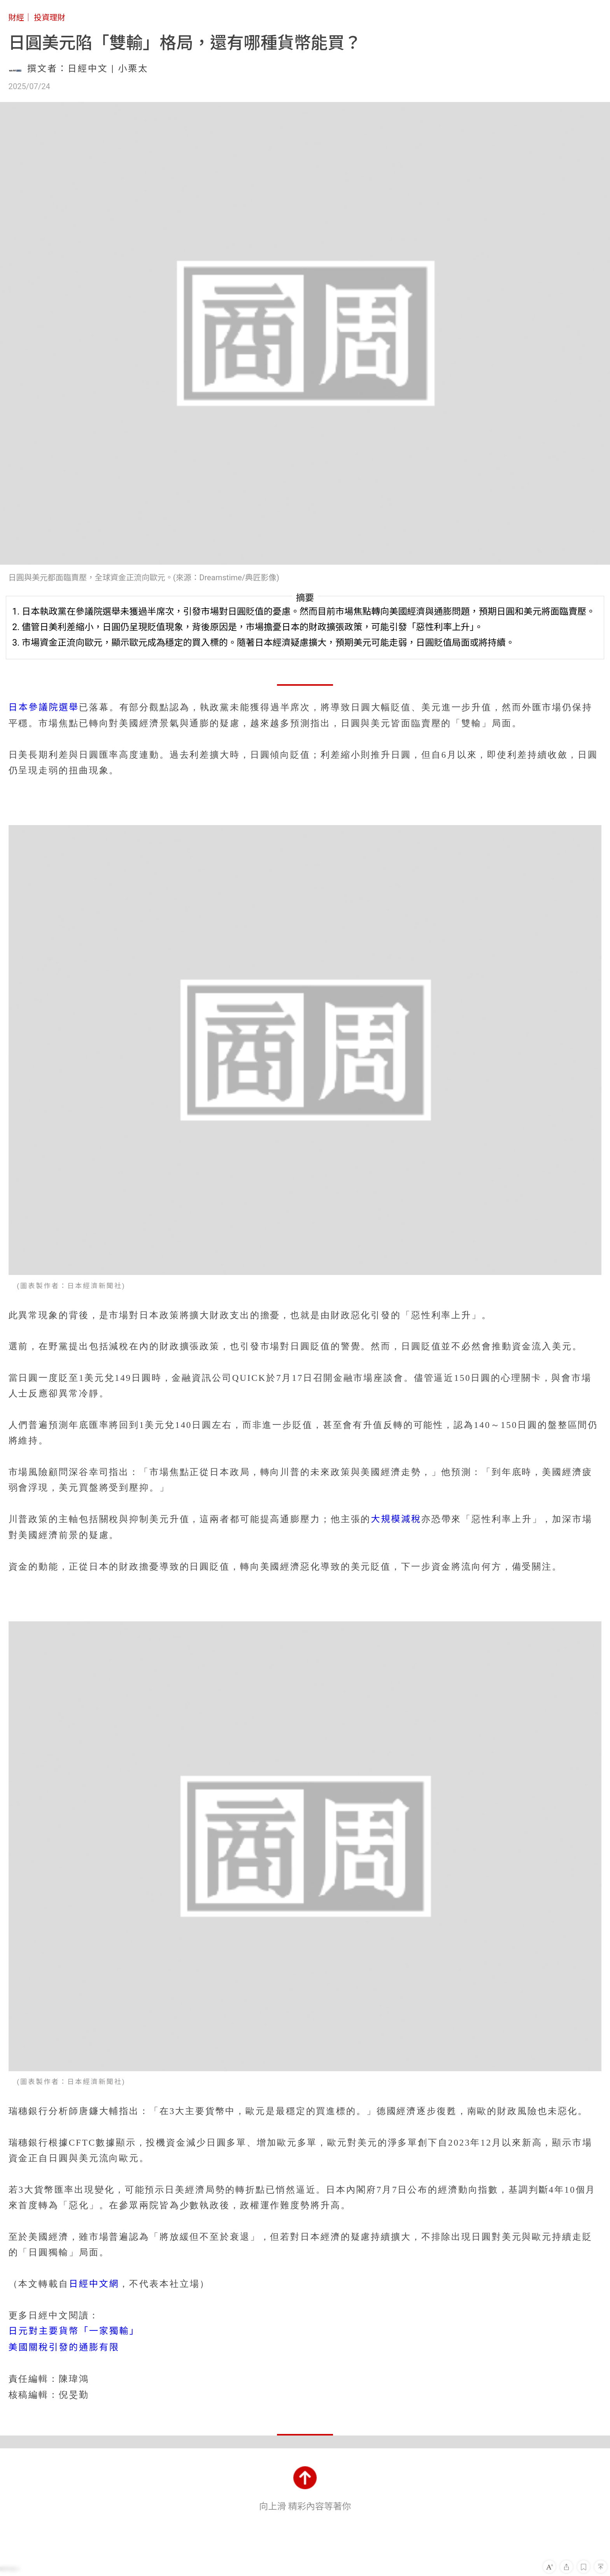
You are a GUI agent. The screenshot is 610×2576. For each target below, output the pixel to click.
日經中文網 (94, 2284)
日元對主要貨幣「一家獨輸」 (74, 2331)
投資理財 (49, 17)
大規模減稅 (396, 1519)
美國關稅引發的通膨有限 (64, 2347)
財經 (16, 17)
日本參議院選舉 (44, 707)
